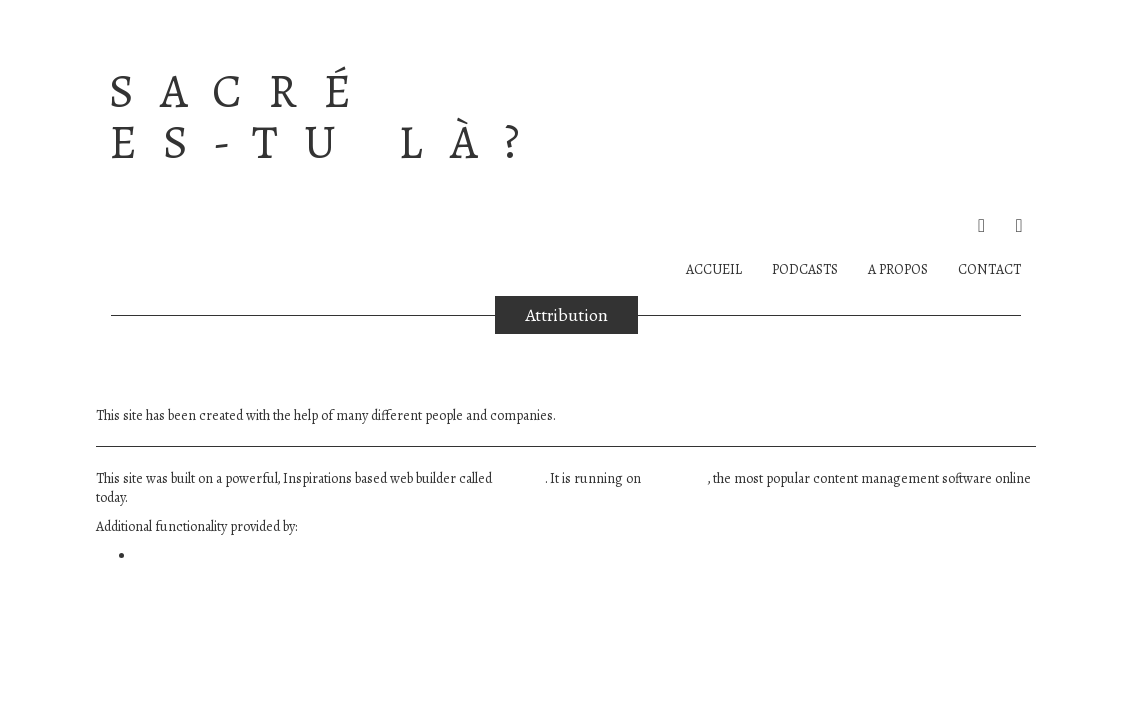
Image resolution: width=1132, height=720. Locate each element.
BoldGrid (520, 478)
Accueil (714, 269)
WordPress (676, 478)
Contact (989, 269)
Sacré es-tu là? (327, 117)
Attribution (566, 315)
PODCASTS (805, 269)
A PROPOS (898, 269)
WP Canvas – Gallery (193, 556)
